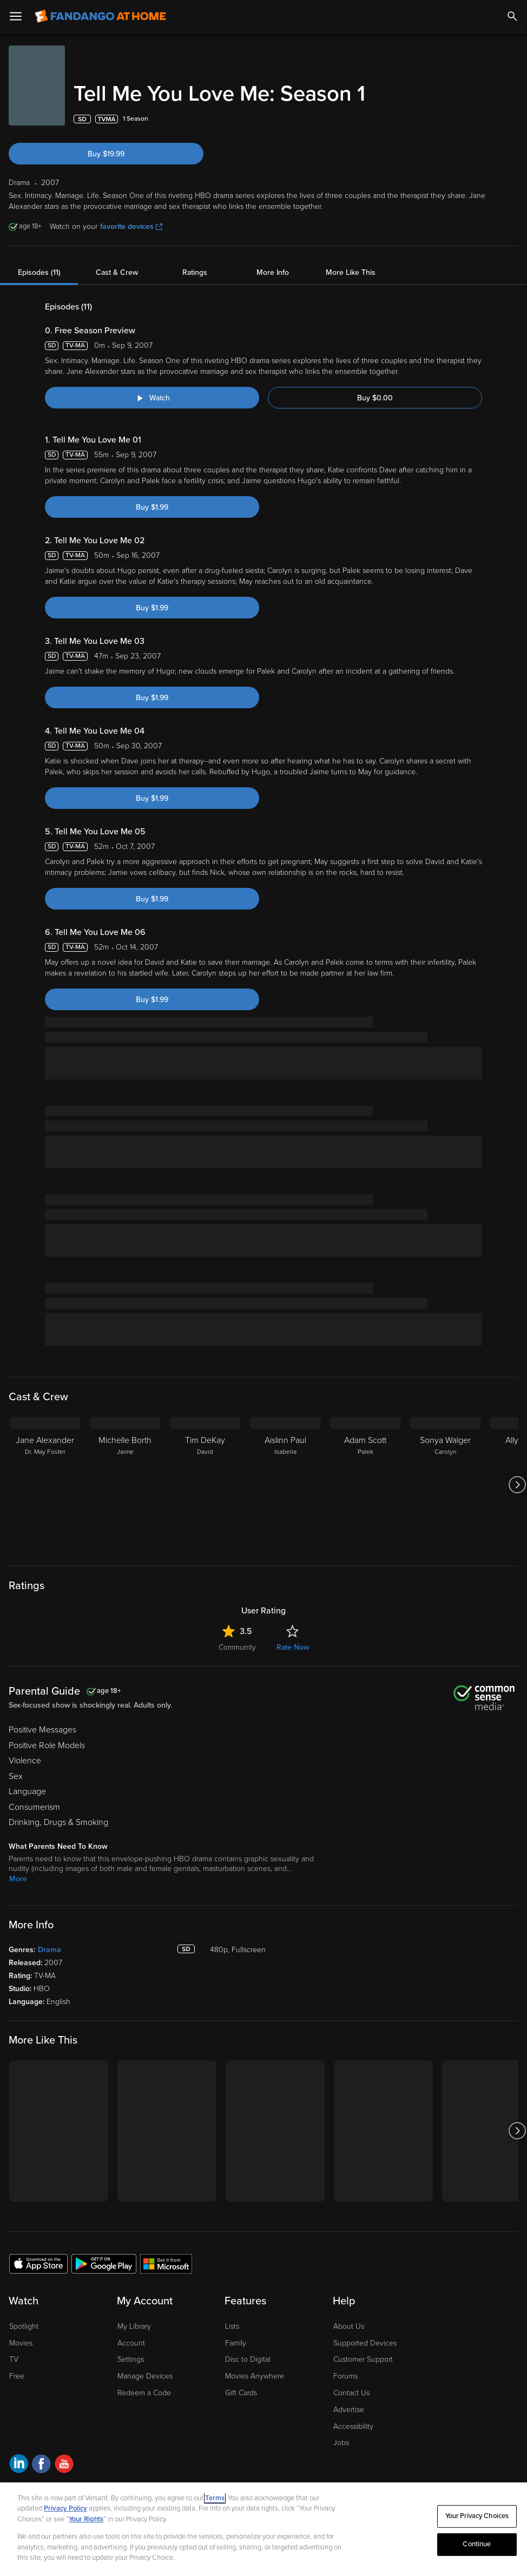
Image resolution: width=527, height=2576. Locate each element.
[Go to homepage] (100, 16)
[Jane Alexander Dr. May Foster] (45, 1485)
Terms (215, 2498)
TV (13, 2359)
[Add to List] (513, 119)
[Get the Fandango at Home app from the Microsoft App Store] (166, 2263)
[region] (263, 2529)
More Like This (351, 272)
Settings (130, 2359)
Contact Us (351, 2392)
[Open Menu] (15, 16)
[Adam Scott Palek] (365, 1485)
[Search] (512, 16)
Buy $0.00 (375, 398)
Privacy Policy (65, 2508)
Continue (477, 2544)
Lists (232, 2326)
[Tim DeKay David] (205, 1485)
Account (131, 2343)
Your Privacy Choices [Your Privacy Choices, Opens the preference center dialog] (477, 2516)
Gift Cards (241, 2392)
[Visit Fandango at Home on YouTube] (64, 2465)
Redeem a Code (144, 2392)
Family (235, 2343)
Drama (49, 1949)
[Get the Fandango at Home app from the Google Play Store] (104, 2263)
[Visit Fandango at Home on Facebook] (41, 2465)
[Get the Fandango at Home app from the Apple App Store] (38, 2263)
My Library (134, 2326)
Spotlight (23, 2326)
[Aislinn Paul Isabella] (285, 1485)
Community (237, 1647)
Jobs (341, 2442)
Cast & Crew (117, 272)
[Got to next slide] (517, 1485)
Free (16, 2376)
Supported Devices (365, 2343)
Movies (20, 2343)
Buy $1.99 (152, 507)
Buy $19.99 (106, 154)
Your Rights (86, 2519)
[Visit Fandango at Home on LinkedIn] (19, 2465)
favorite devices (131, 226)
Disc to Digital (248, 2359)
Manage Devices (145, 2376)
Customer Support (363, 2359)
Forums (345, 2376)
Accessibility (353, 2426)
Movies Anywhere (254, 2376)
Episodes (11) (39, 272)
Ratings (194, 272)
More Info (272, 272)
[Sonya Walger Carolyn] (445, 1485)
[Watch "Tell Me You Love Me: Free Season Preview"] (152, 398)
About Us (348, 2326)
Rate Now (292, 1647)
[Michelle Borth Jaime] (125, 1485)
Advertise (348, 2409)
